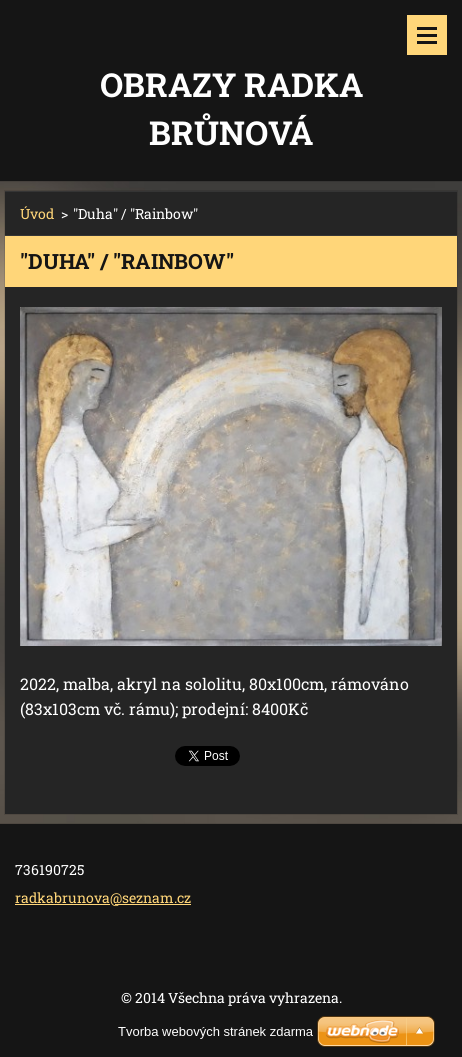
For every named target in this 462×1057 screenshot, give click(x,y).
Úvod (37, 213)
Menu (427, 35)
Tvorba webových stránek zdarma (215, 1031)
